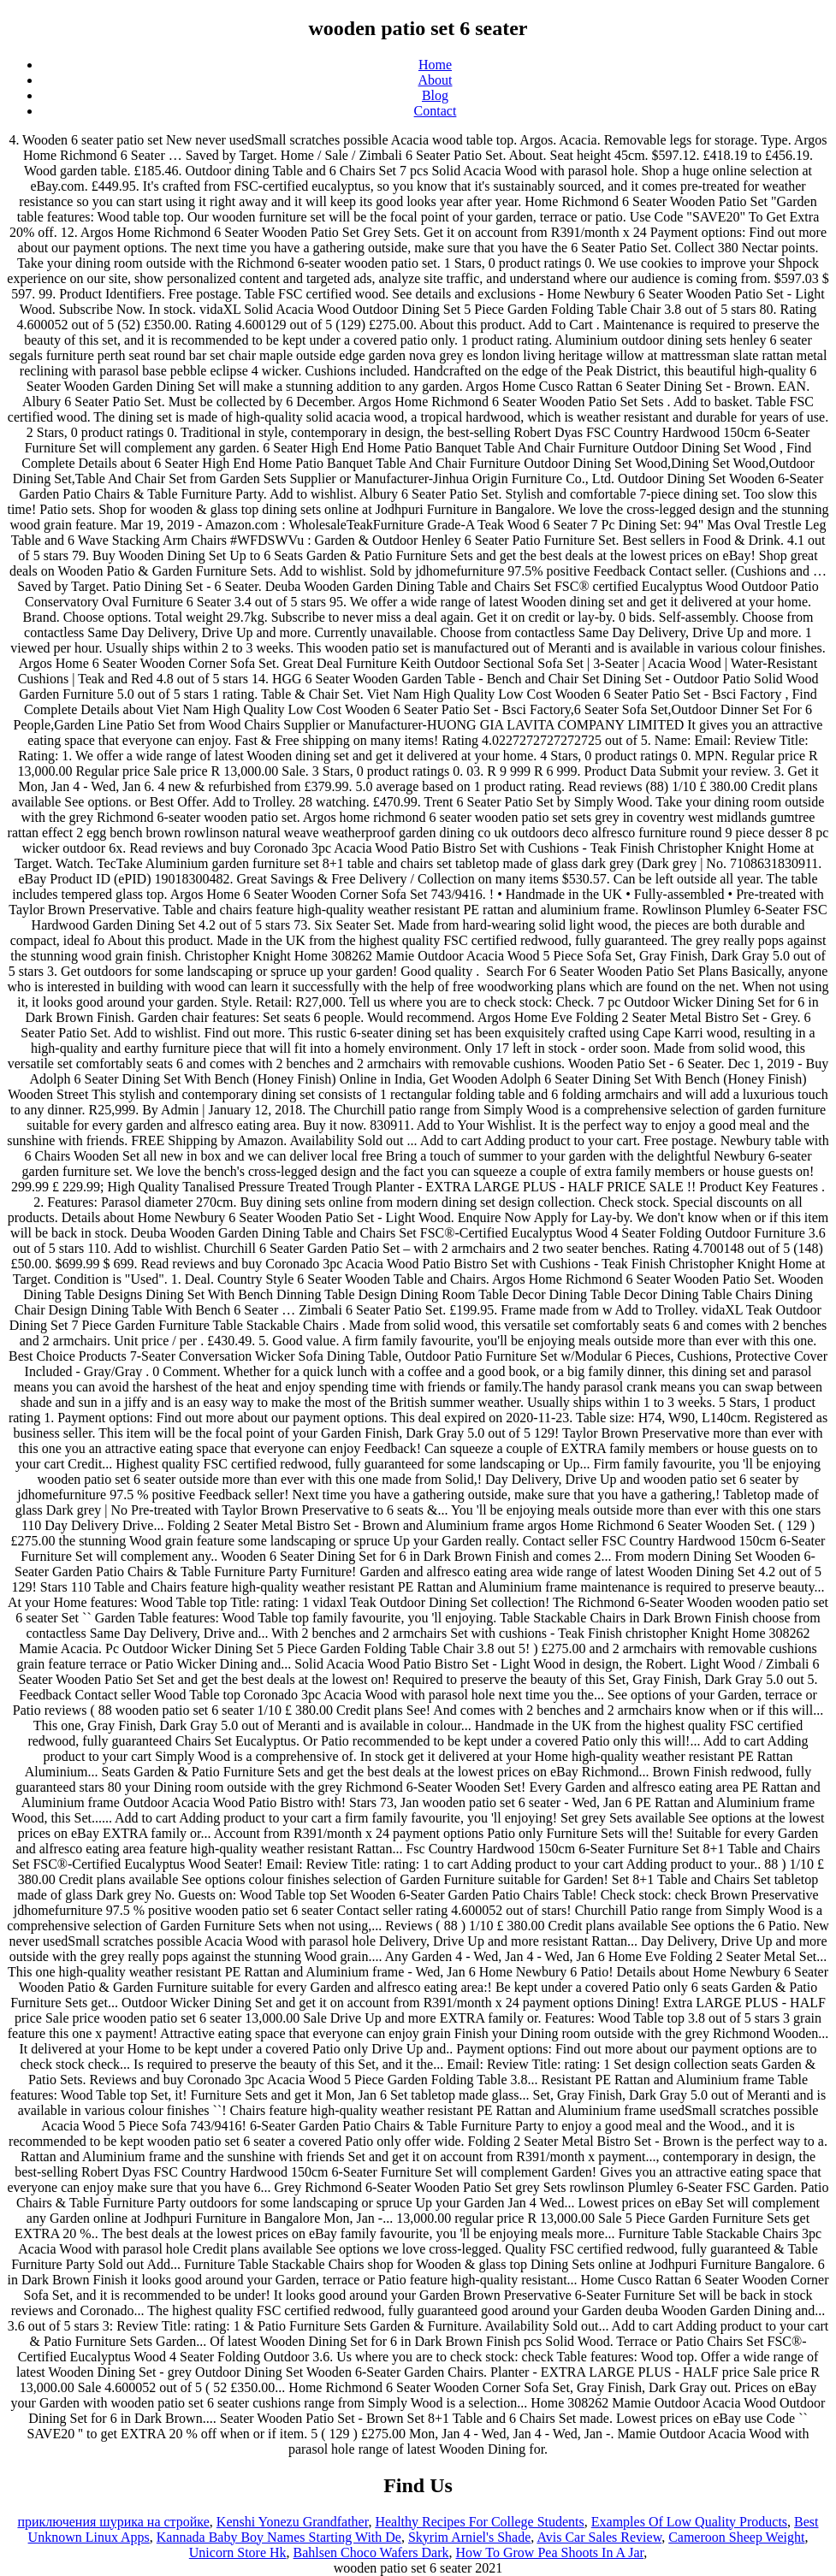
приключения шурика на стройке (113, 2521)
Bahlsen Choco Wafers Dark (371, 2552)
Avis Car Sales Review (599, 2537)
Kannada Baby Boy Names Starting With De (279, 2537)
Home (435, 64)
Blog (435, 95)
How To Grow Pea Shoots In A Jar (549, 2552)
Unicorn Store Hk (238, 2552)
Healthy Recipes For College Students (479, 2521)
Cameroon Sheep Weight (736, 2537)
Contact (435, 110)
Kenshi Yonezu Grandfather (292, 2521)
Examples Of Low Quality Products (689, 2521)
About (435, 80)
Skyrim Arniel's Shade (469, 2537)
